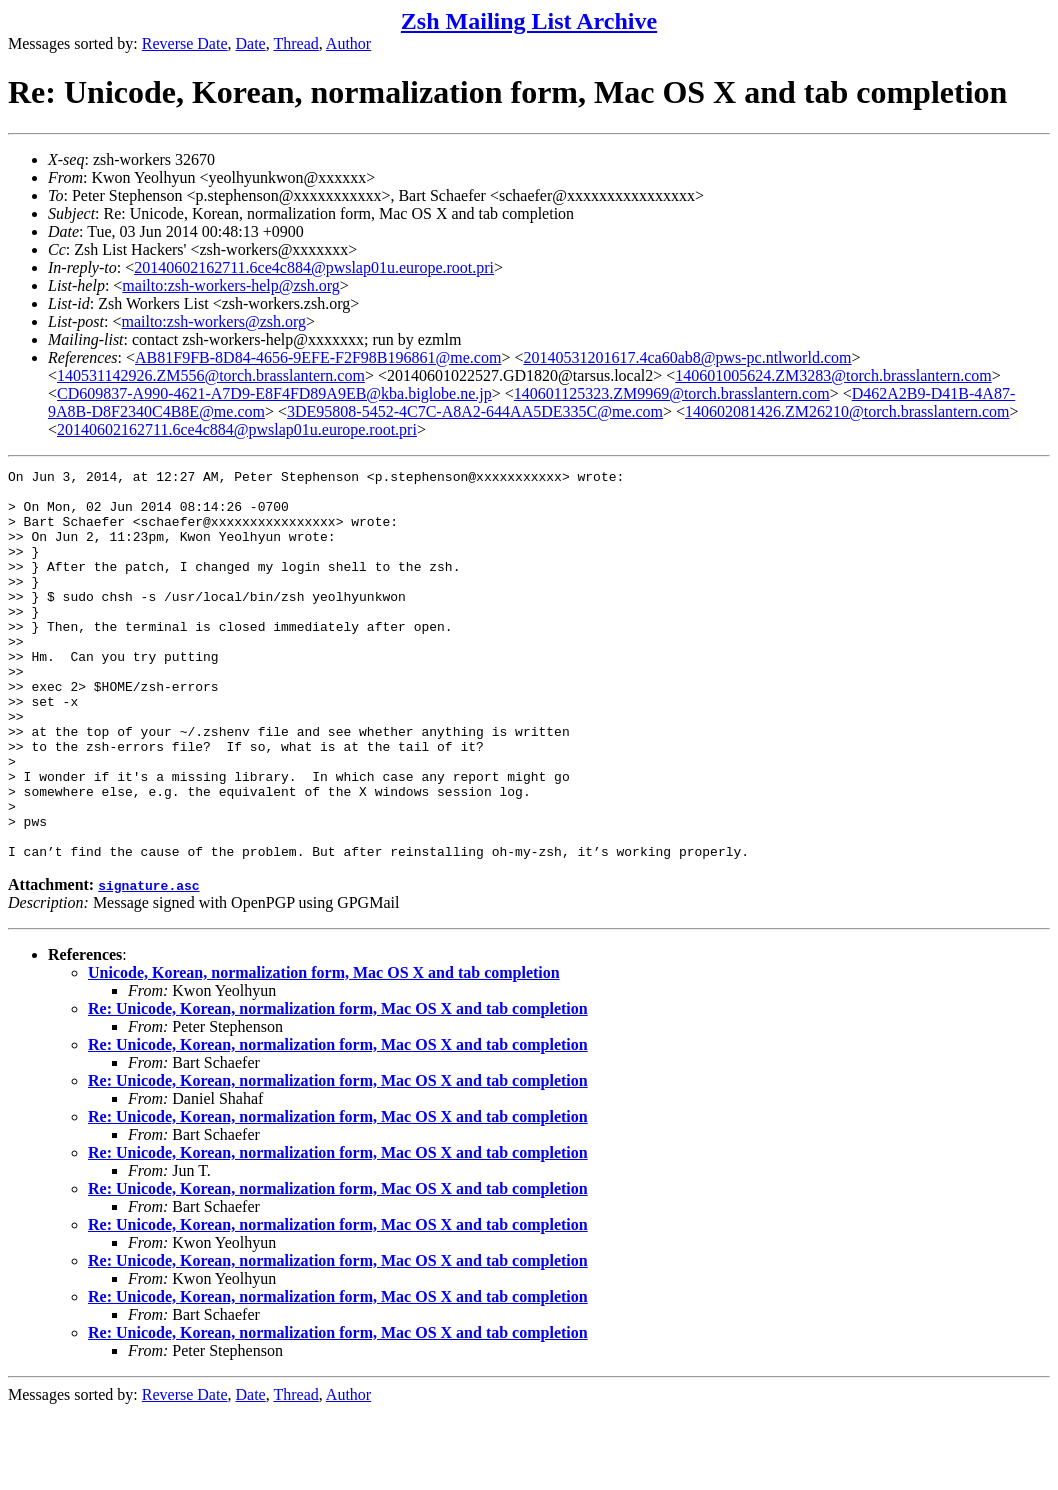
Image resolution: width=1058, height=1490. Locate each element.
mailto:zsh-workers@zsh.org (213, 321)
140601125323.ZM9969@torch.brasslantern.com (672, 393)
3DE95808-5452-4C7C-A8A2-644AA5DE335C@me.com (475, 411)
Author (348, 43)
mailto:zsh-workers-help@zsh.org (231, 285)
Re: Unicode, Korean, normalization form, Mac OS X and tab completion (338, 1086)
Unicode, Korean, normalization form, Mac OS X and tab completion (324, 1050)
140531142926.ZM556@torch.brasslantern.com (211, 375)
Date (251, 43)
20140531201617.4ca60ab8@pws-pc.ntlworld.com (687, 357)
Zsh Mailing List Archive (529, 21)
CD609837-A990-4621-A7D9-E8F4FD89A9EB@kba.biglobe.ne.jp (274, 393)
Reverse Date (185, 43)
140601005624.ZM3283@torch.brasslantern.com (833, 375)
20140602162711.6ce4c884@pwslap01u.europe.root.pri (314, 267)
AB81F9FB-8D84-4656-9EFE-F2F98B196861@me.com (318, 357)
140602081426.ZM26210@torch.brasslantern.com (847, 411)
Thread (295, 43)
